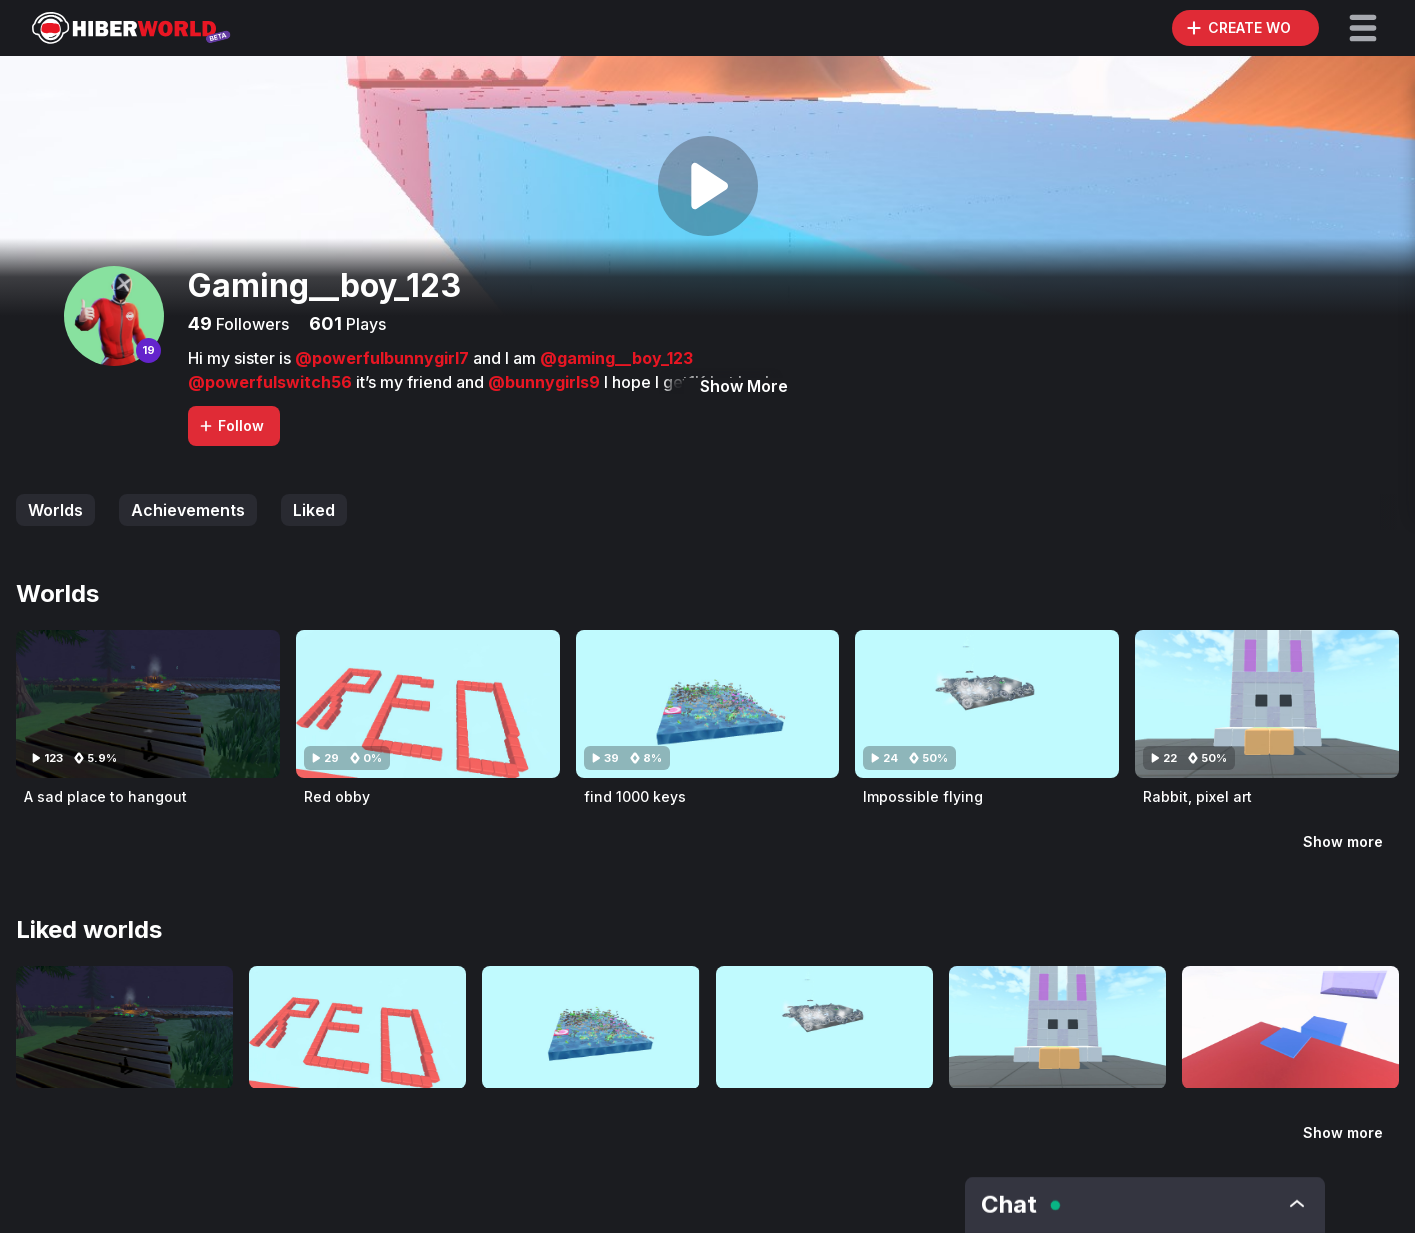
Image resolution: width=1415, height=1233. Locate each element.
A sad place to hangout (105, 796)
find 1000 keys (635, 796)
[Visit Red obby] (428, 704)
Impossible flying (923, 796)
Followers (250, 324)
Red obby (337, 796)
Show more (1343, 841)
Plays (364, 324)
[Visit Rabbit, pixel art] (1267, 704)
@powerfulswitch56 (272, 382)
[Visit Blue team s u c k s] (1290, 1027)
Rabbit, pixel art (1197, 796)
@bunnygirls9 (546, 382)
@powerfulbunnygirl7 (384, 358)
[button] (1363, 28)
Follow (231, 425)
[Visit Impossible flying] (987, 704)
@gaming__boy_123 (616, 358)
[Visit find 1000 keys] (708, 704)
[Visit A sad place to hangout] (148, 704)
